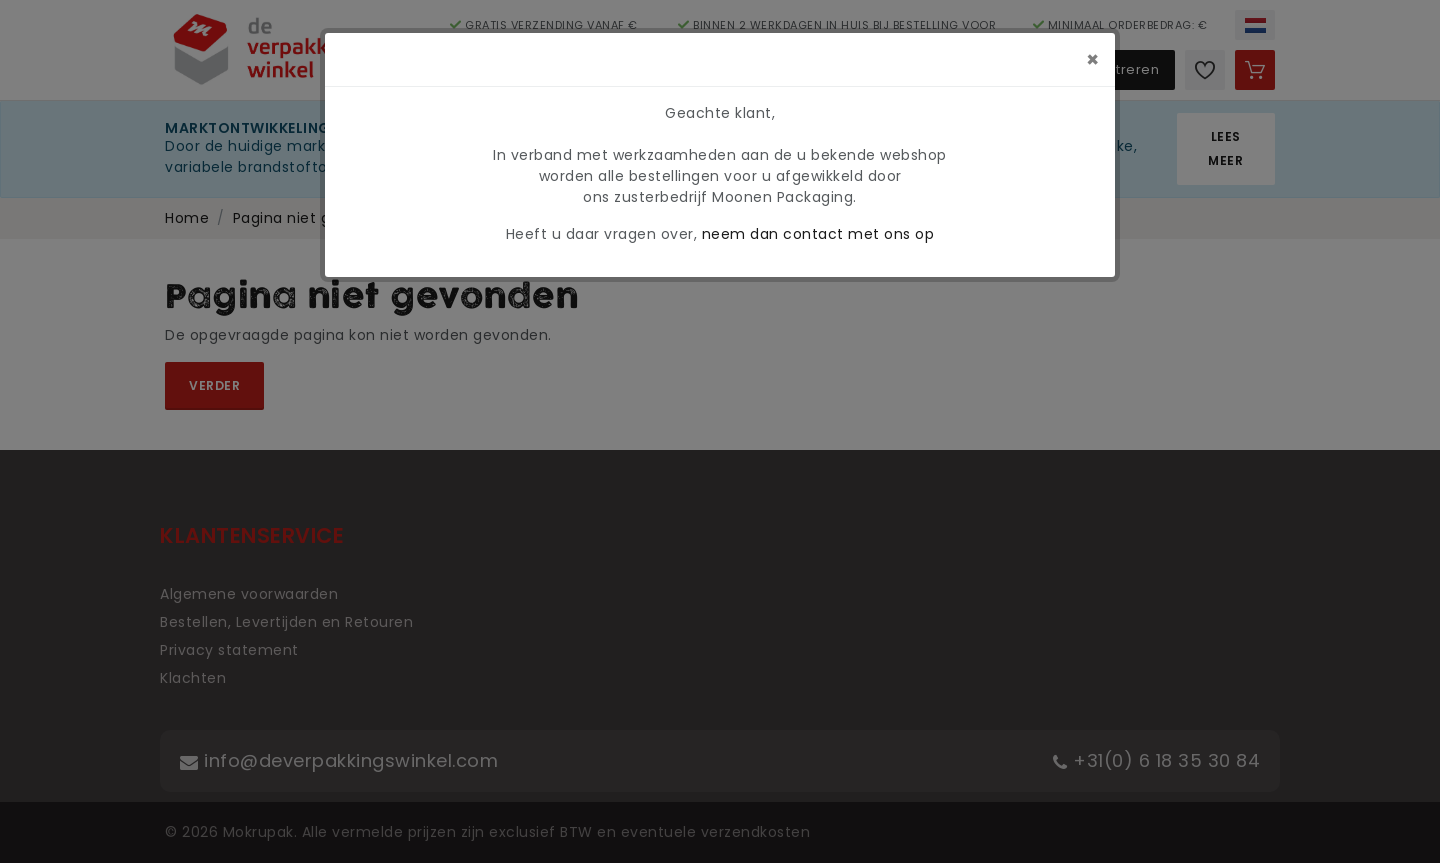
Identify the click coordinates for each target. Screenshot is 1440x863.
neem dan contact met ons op (818, 234)
